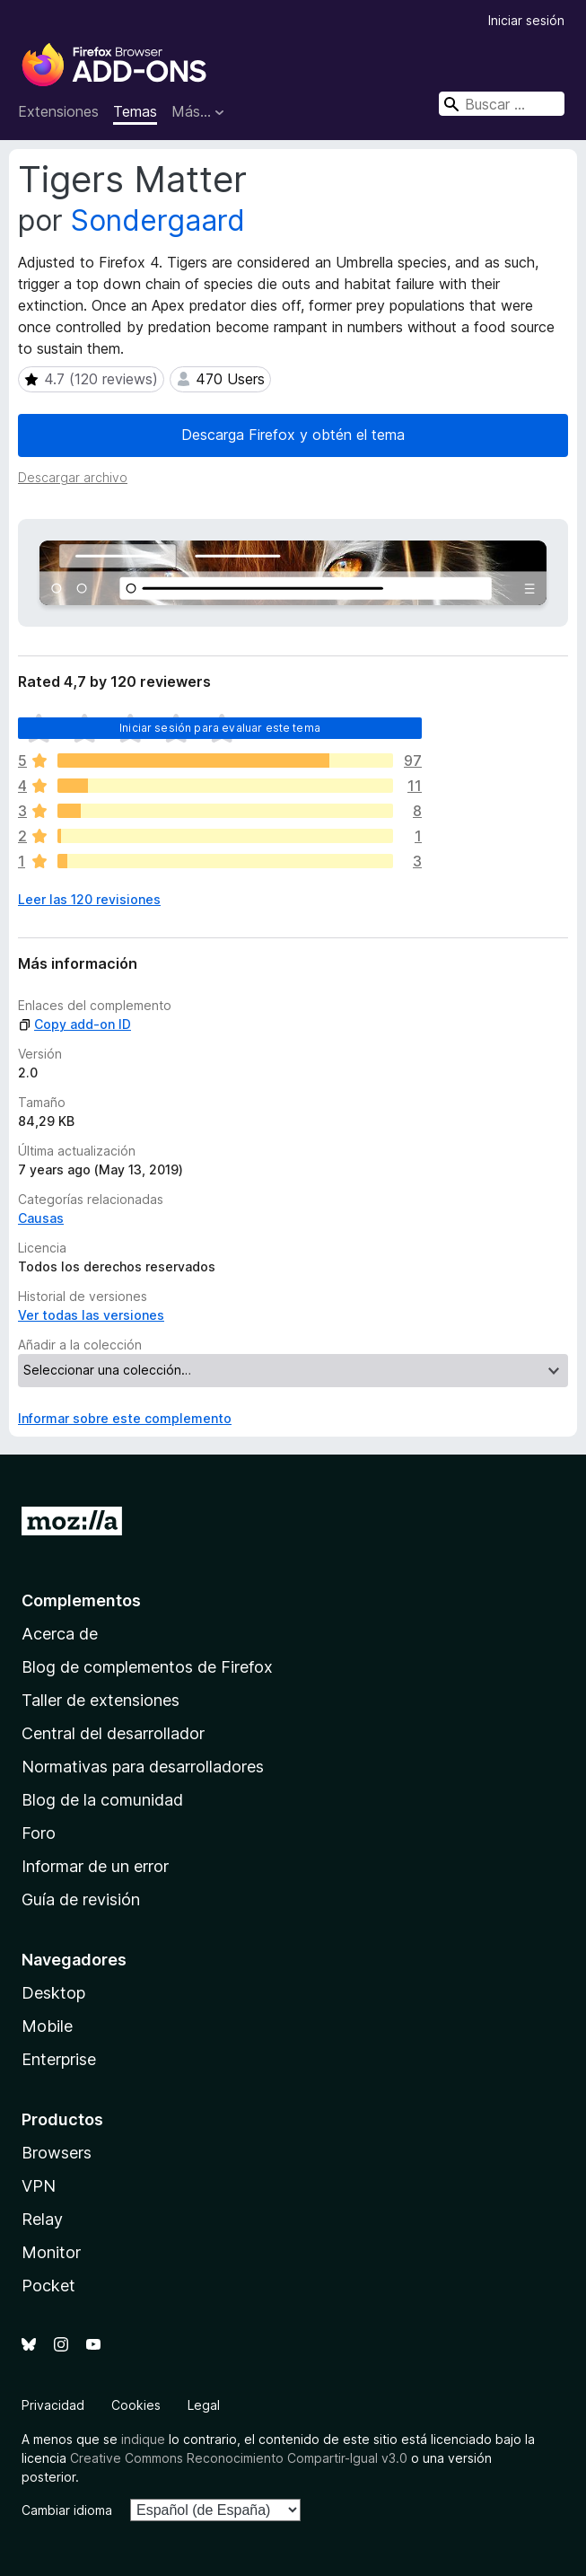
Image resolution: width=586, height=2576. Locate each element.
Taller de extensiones (100, 1700)
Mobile (47, 2026)
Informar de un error (95, 1866)
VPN (39, 2185)
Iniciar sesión (526, 20)
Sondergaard (158, 220)
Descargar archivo (72, 477)
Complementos (81, 1600)
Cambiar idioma (67, 2510)
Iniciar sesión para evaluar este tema (219, 727)
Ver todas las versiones (91, 1315)
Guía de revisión (81, 1899)
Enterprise (59, 2059)
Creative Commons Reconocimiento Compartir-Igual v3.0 (238, 2458)
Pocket (48, 2285)
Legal (204, 2405)
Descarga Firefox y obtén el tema (293, 435)
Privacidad (53, 2405)
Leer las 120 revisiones (89, 899)
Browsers (57, 2152)
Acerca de (60, 1633)
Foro (39, 1833)
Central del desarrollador (113, 1733)
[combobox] (501, 104)
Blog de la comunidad (102, 1799)
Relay (42, 2219)
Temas (135, 111)
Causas (41, 1218)
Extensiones (58, 111)
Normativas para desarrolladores (143, 1766)
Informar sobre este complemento (125, 1418)
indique (143, 2439)
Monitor (51, 2252)
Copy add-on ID (74, 1024)
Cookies (136, 2405)
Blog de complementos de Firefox (147, 1666)
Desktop (53, 1992)
